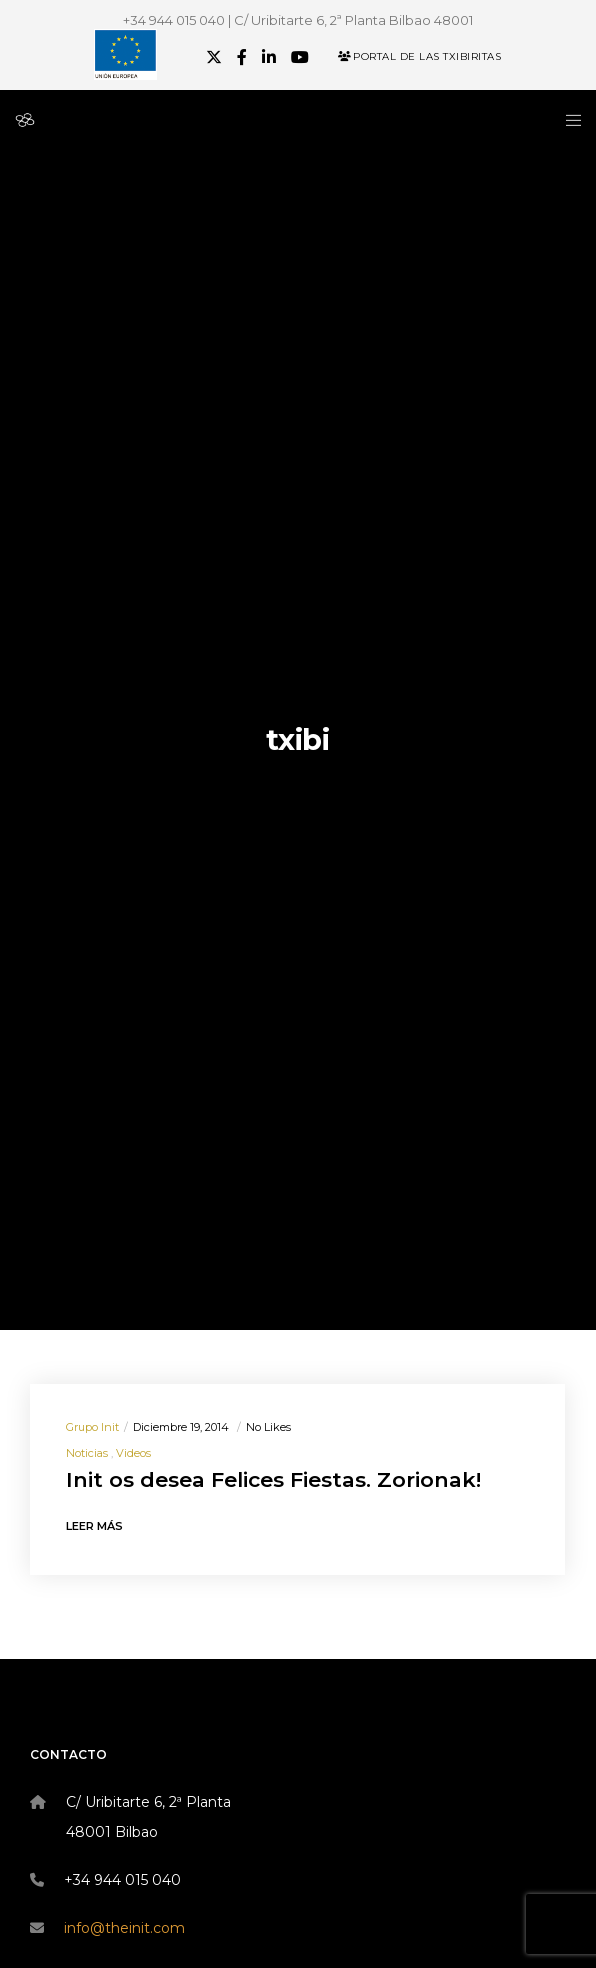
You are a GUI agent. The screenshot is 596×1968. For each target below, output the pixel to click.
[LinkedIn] (269, 57)
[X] (214, 57)
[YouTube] (300, 57)
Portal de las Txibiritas (419, 56)
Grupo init (92, 1427)
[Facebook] (242, 57)
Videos (133, 1453)
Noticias (87, 1453)
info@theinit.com (124, 1928)
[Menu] (567, 120)
